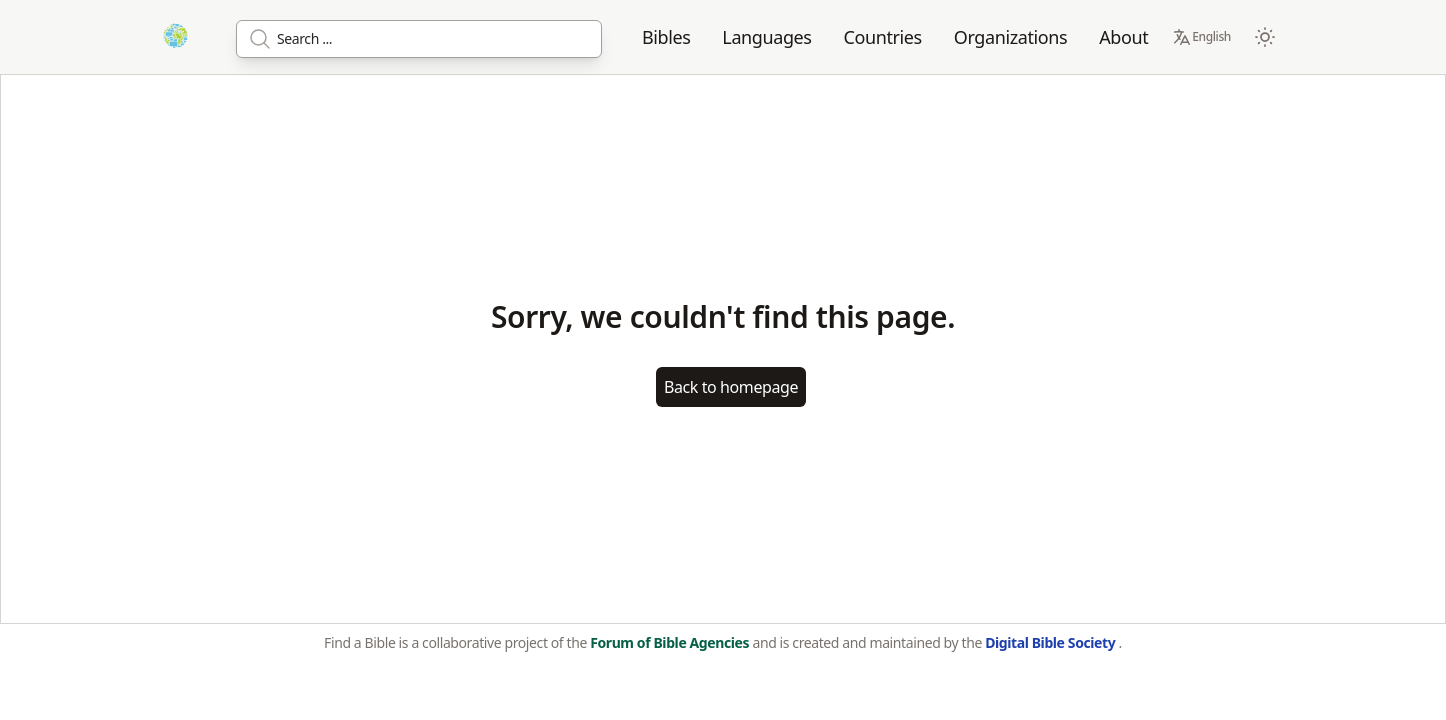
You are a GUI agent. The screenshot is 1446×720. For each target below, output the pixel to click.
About (1123, 37)
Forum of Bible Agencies (671, 642)
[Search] (419, 39)
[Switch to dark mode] (1265, 37)
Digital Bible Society (1051, 642)
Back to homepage (731, 387)
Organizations (1010, 37)
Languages (766, 37)
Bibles (666, 37)
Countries (883, 37)
